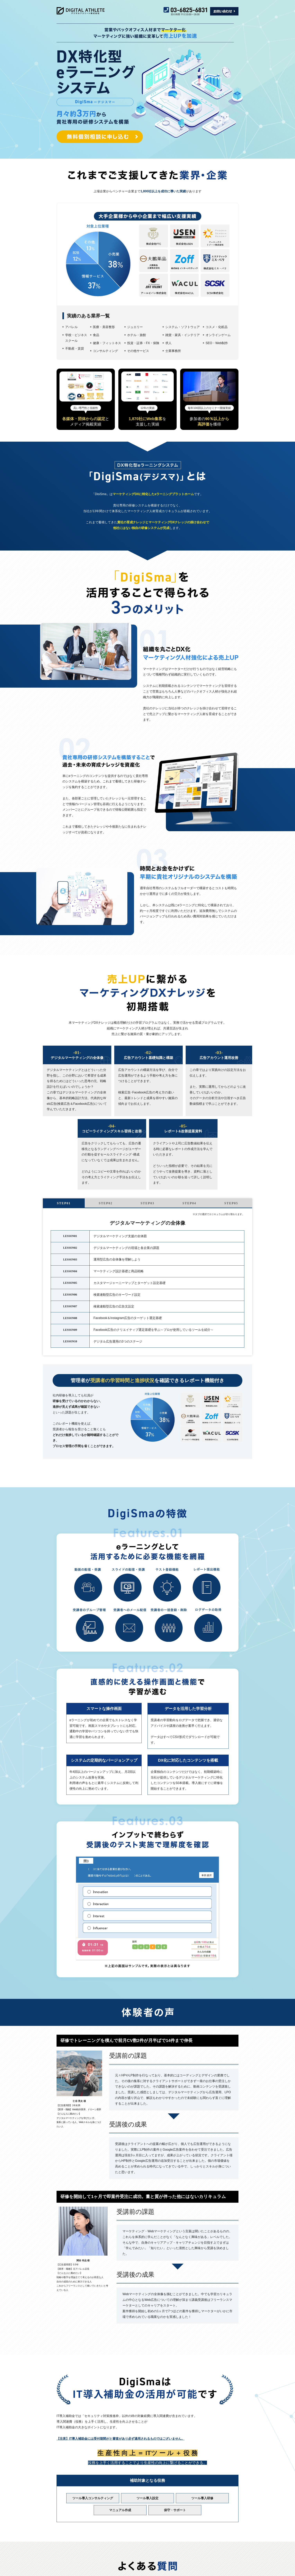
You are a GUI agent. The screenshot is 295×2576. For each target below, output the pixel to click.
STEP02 (105, 1203)
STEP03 (147, 1203)
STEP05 (231, 1203)
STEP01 (64, 1203)
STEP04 (189, 1203)
